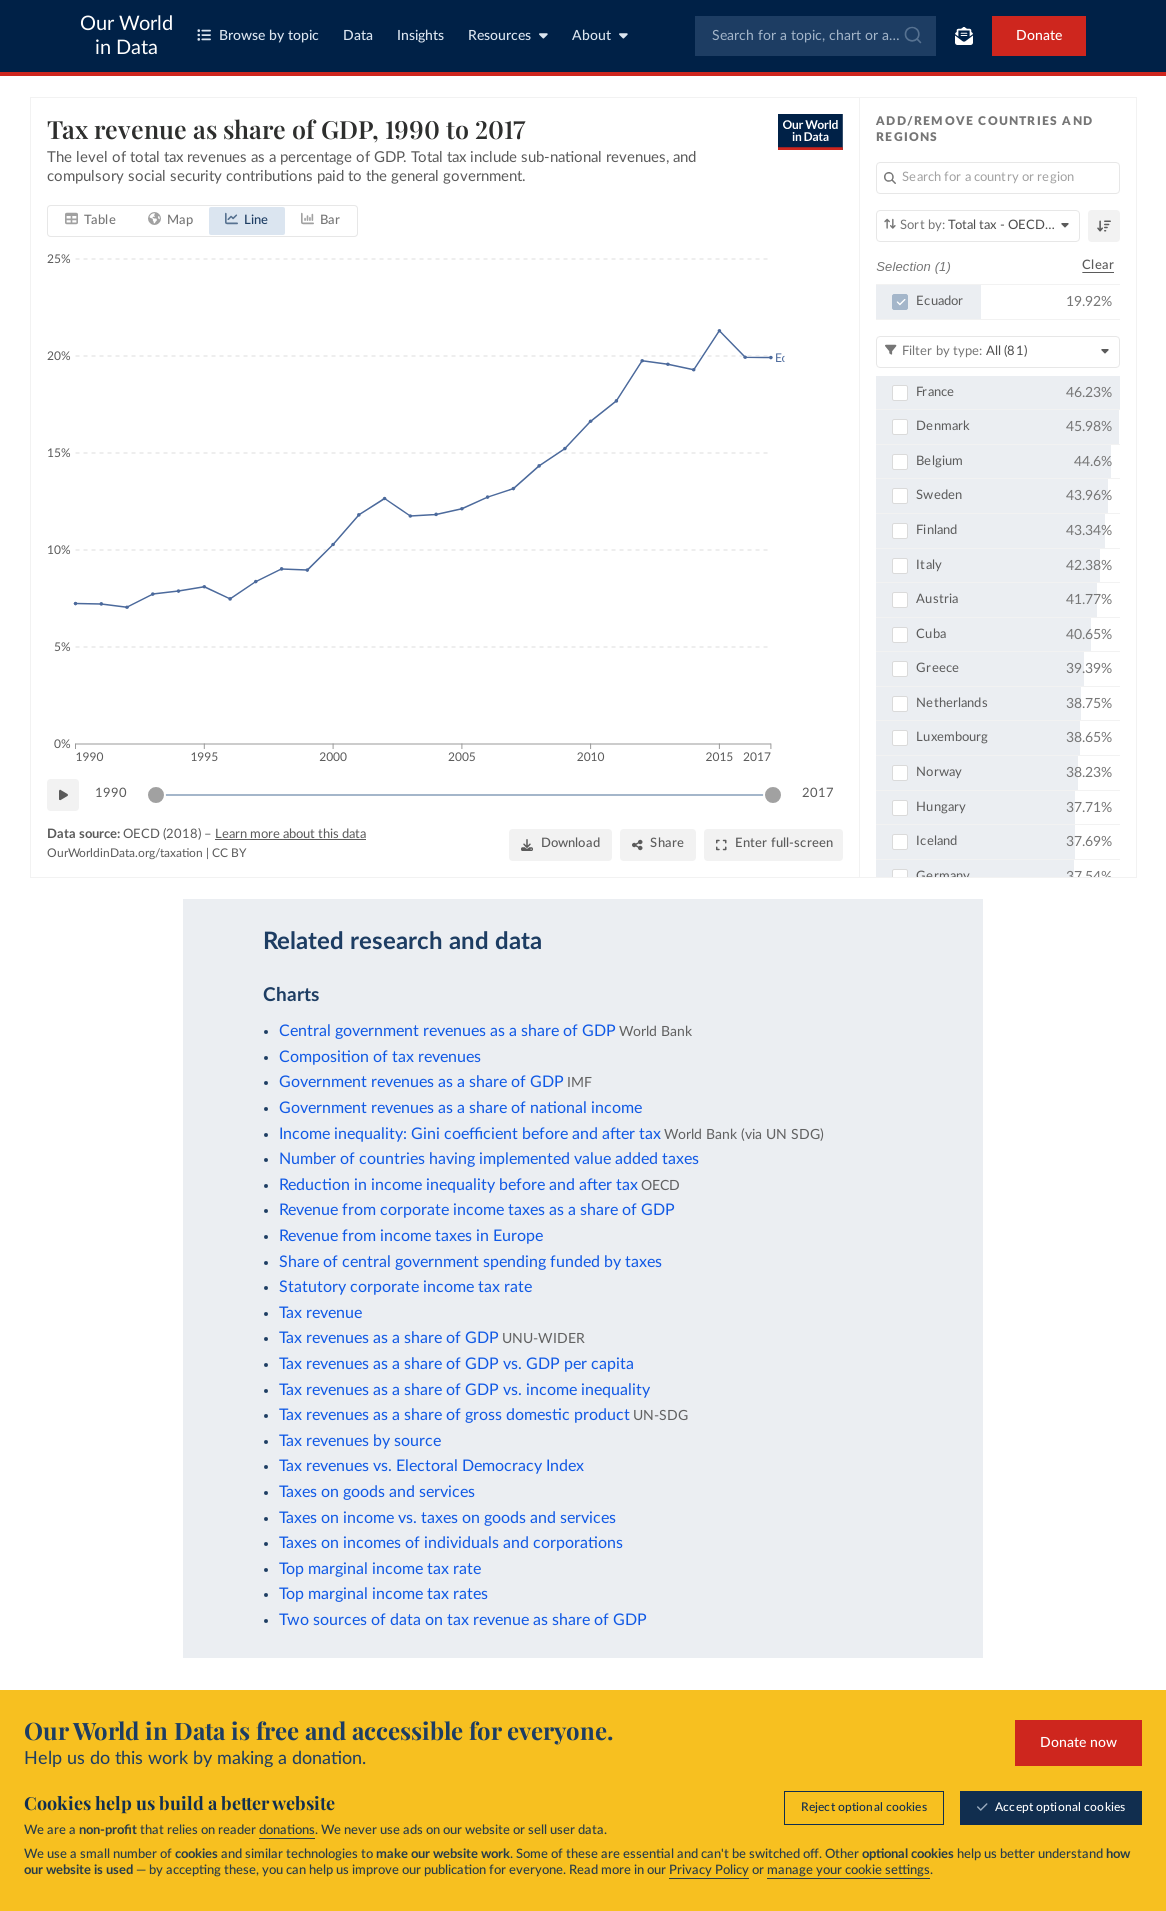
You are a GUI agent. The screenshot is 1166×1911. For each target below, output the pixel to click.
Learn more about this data (290, 834)
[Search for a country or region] (998, 178)
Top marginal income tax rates (383, 1594)
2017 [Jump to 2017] (818, 793)
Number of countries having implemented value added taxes (489, 1159)
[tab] (90, 221)
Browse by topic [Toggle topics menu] (258, 35)
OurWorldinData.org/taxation (125, 853)
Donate (1039, 36)
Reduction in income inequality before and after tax (458, 1185)
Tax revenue (320, 1313)
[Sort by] (978, 226)
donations (287, 1830)
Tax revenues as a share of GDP (389, 1338)
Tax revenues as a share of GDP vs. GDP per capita (456, 1364)
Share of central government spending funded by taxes (470, 1262)
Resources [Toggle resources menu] (508, 35)
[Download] (559, 845)
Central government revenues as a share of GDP (447, 1031)
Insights (420, 36)
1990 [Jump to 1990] (111, 793)
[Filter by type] (998, 352)
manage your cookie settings (848, 1870)
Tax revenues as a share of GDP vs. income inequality (464, 1390)
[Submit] (911, 36)
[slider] (156, 795)
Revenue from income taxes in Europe (411, 1236)
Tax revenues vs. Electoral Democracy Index (431, 1466)
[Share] (657, 845)
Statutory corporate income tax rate (405, 1287)
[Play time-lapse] (63, 795)
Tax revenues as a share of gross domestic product (454, 1415)
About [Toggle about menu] (600, 35)
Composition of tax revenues (380, 1057)
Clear (1098, 266)
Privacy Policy (709, 1870)
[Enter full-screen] (773, 845)
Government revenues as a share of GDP (421, 1082)
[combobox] (815, 36)
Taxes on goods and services (377, 1492)
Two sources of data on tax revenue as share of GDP (463, 1620)
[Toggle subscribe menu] (964, 36)
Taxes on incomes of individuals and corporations (451, 1543)
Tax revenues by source (360, 1441)
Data (358, 36)
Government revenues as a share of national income (460, 1108)
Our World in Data (126, 36)
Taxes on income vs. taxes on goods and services (447, 1518)
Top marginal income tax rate (380, 1569)
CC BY (229, 853)
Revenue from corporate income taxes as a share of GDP (477, 1210)
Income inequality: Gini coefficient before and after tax (470, 1134)
